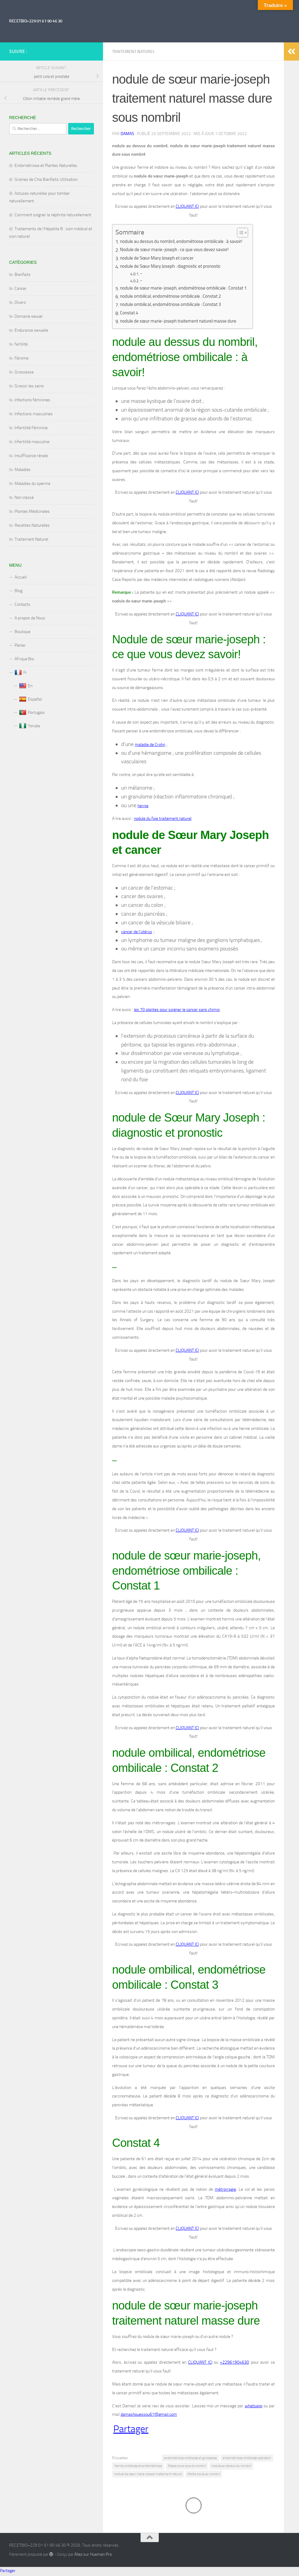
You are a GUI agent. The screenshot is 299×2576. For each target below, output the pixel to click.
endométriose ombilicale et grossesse (190, 2460)
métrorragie (225, 2190)
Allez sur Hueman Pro (93, 2555)
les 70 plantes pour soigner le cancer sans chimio (177, 1011)
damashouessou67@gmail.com (149, 2416)
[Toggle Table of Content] (249, 232)
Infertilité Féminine (31, 427)
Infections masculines (34, 413)
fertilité (21, 344)
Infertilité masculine (32, 441)
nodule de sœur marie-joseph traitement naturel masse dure (183, 321)
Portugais (32, 713)
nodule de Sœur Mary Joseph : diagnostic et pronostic (174, 267)
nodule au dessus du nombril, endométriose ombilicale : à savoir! (186, 242)
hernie (143, 806)
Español (30, 699)
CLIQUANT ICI (187, 206)
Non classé (24, 497)
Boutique (22, 631)
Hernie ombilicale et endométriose (138, 2468)
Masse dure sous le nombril (187, 2468)
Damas (127, 133)
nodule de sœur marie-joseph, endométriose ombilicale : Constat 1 (188, 288)
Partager (130, 2430)
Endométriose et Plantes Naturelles (46, 165)
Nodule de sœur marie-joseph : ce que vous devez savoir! (178, 250)
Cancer (21, 288)
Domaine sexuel (28, 316)
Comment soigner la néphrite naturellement (53, 214)
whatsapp (253, 2407)
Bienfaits (23, 274)
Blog (18, 590)
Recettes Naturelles (32, 525)
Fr (21, 673)
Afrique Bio (24, 658)
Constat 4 (130, 313)
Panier (20, 645)
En (25, 686)
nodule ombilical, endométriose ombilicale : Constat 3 (174, 305)
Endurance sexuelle (31, 330)
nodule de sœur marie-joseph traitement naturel (148, 2476)
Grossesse (24, 372)
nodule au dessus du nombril (231, 2468)
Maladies (23, 469)
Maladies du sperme (32, 483)
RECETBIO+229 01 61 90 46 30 (35, 21)
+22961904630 (234, 2364)
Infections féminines (32, 400)
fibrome (21, 358)
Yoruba (29, 726)
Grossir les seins (29, 386)
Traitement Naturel (133, 51)
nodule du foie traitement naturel (162, 819)
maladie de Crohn (150, 744)
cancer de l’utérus (136, 932)
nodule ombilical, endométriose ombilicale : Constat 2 (174, 297)
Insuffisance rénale (31, 455)
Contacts (22, 604)
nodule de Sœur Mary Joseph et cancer (160, 258)
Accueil (21, 577)
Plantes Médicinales (32, 511)
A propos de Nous (30, 618)
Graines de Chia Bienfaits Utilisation (46, 179)
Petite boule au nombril (204, 2476)
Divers (20, 302)
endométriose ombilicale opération (247, 2460)
